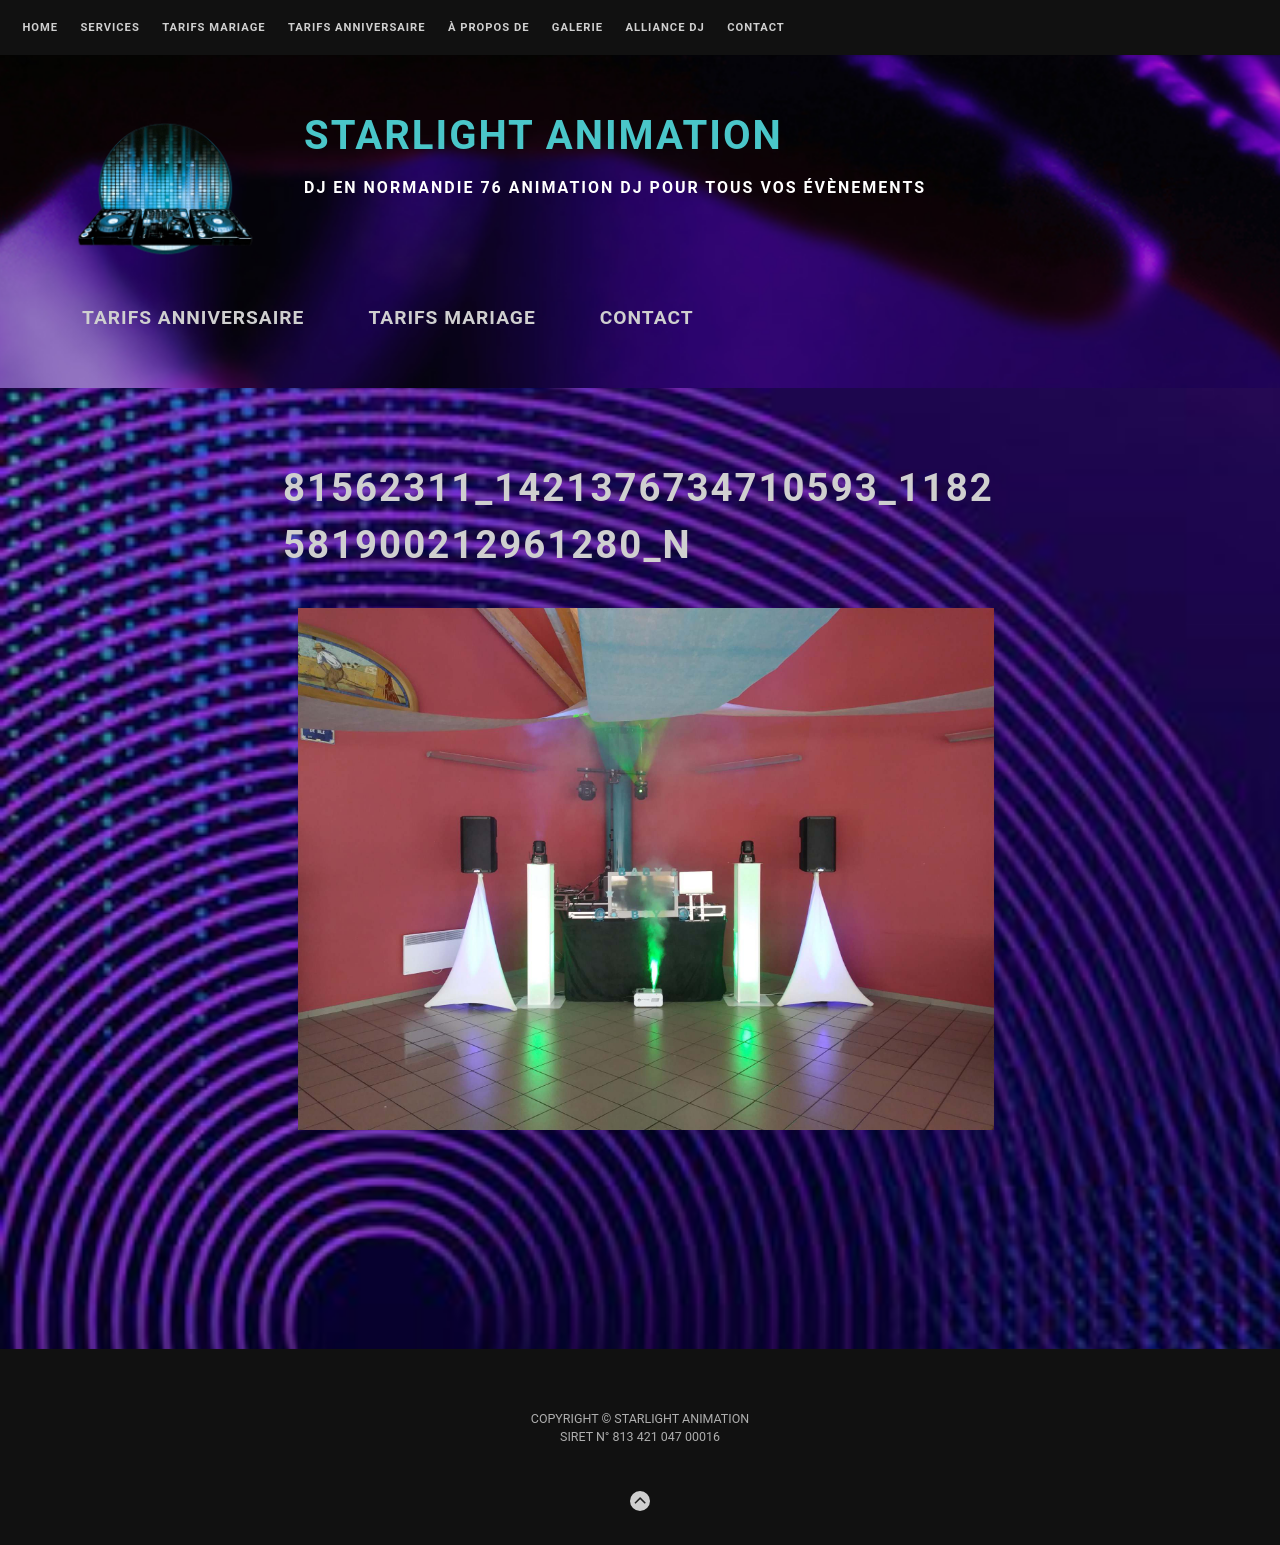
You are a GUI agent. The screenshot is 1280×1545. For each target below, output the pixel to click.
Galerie (577, 28)
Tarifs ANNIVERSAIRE (357, 28)
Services (109, 28)
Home (40, 28)
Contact (756, 28)
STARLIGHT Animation (543, 135)
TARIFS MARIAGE (213, 28)
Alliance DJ (664, 28)
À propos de (489, 28)
